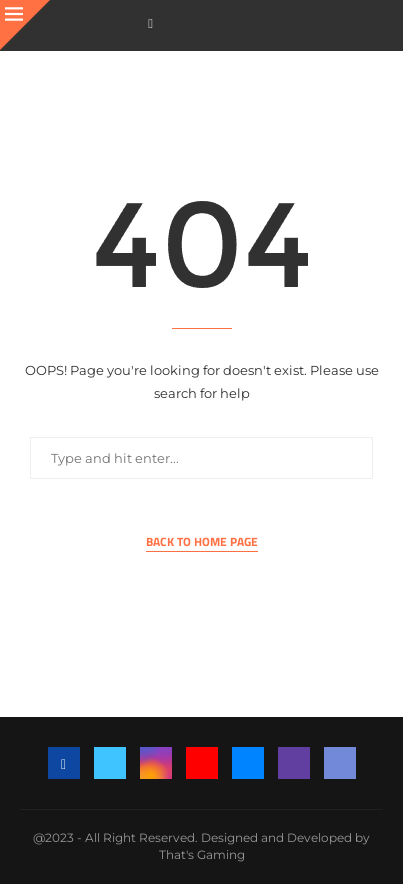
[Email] (248, 763)
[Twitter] (110, 763)
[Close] (25, 25)
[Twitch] (294, 763)
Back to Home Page (202, 542)
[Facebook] (150, 23)
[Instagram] (156, 763)
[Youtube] (202, 763)
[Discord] (340, 763)
